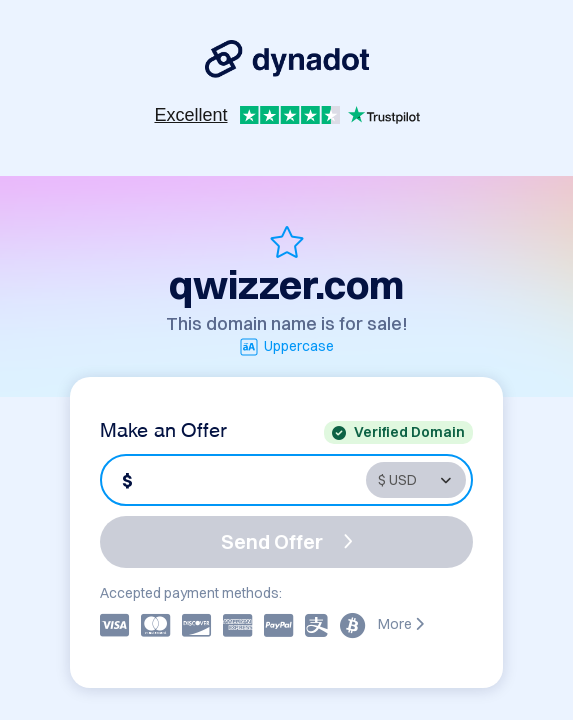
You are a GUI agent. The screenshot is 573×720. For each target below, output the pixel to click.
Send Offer (287, 541)
